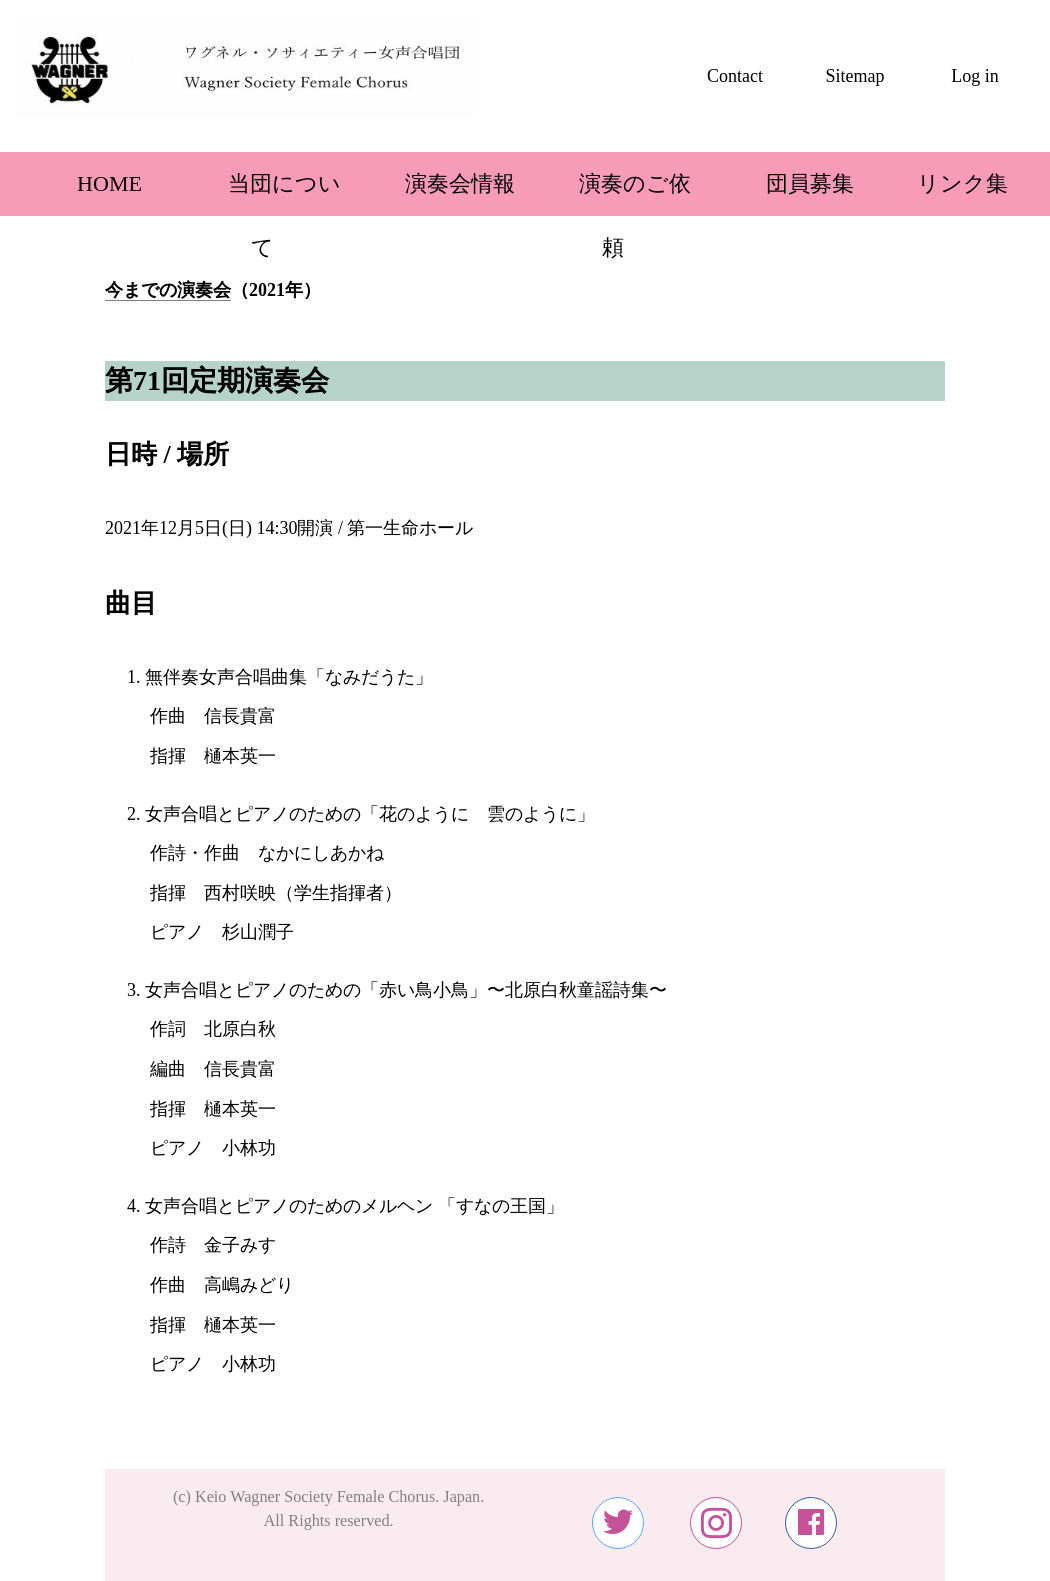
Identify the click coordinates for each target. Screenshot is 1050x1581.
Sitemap (855, 76)
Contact (735, 76)
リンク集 (962, 183)
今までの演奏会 (168, 290)
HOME (87, 183)
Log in (975, 76)
